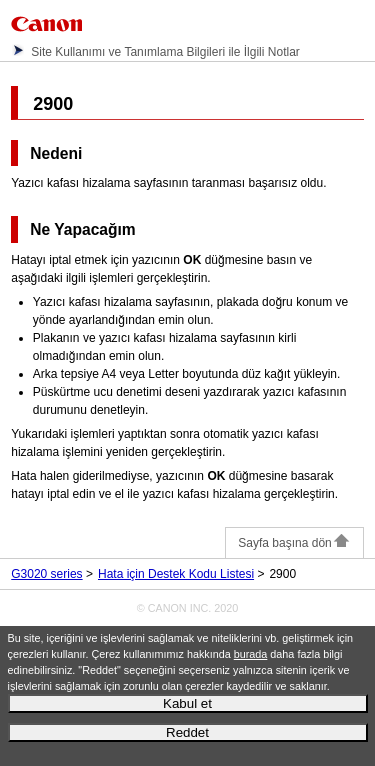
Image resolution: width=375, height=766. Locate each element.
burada (251, 654)
